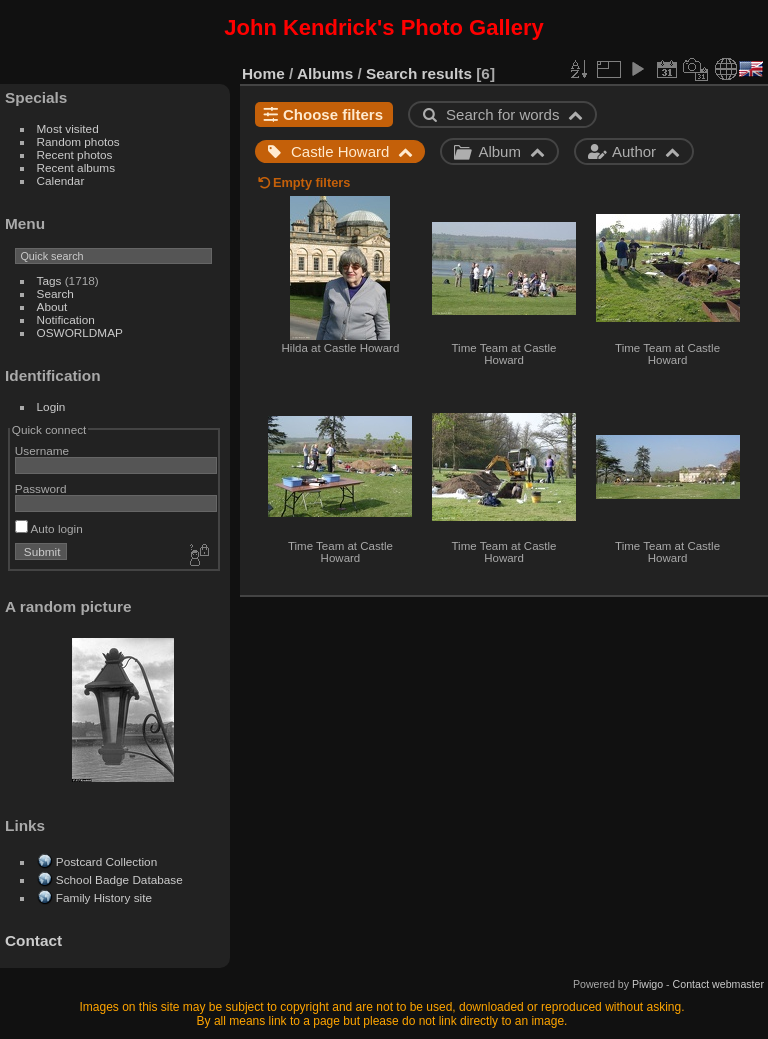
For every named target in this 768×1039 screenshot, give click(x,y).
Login (51, 406)
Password (41, 488)
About (52, 306)
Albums (325, 73)
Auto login (49, 528)
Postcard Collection (106, 861)
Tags (49, 280)
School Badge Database (119, 879)
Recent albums (76, 167)
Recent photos (75, 154)
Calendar (61, 180)
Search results (419, 73)
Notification (66, 319)
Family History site (104, 897)
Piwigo (647, 984)
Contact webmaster (718, 984)
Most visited (68, 128)
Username (42, 450)
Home (263, 73)
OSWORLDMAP (80, 332)
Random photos (78, 141)
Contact (33, 940)
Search (55, 293)
